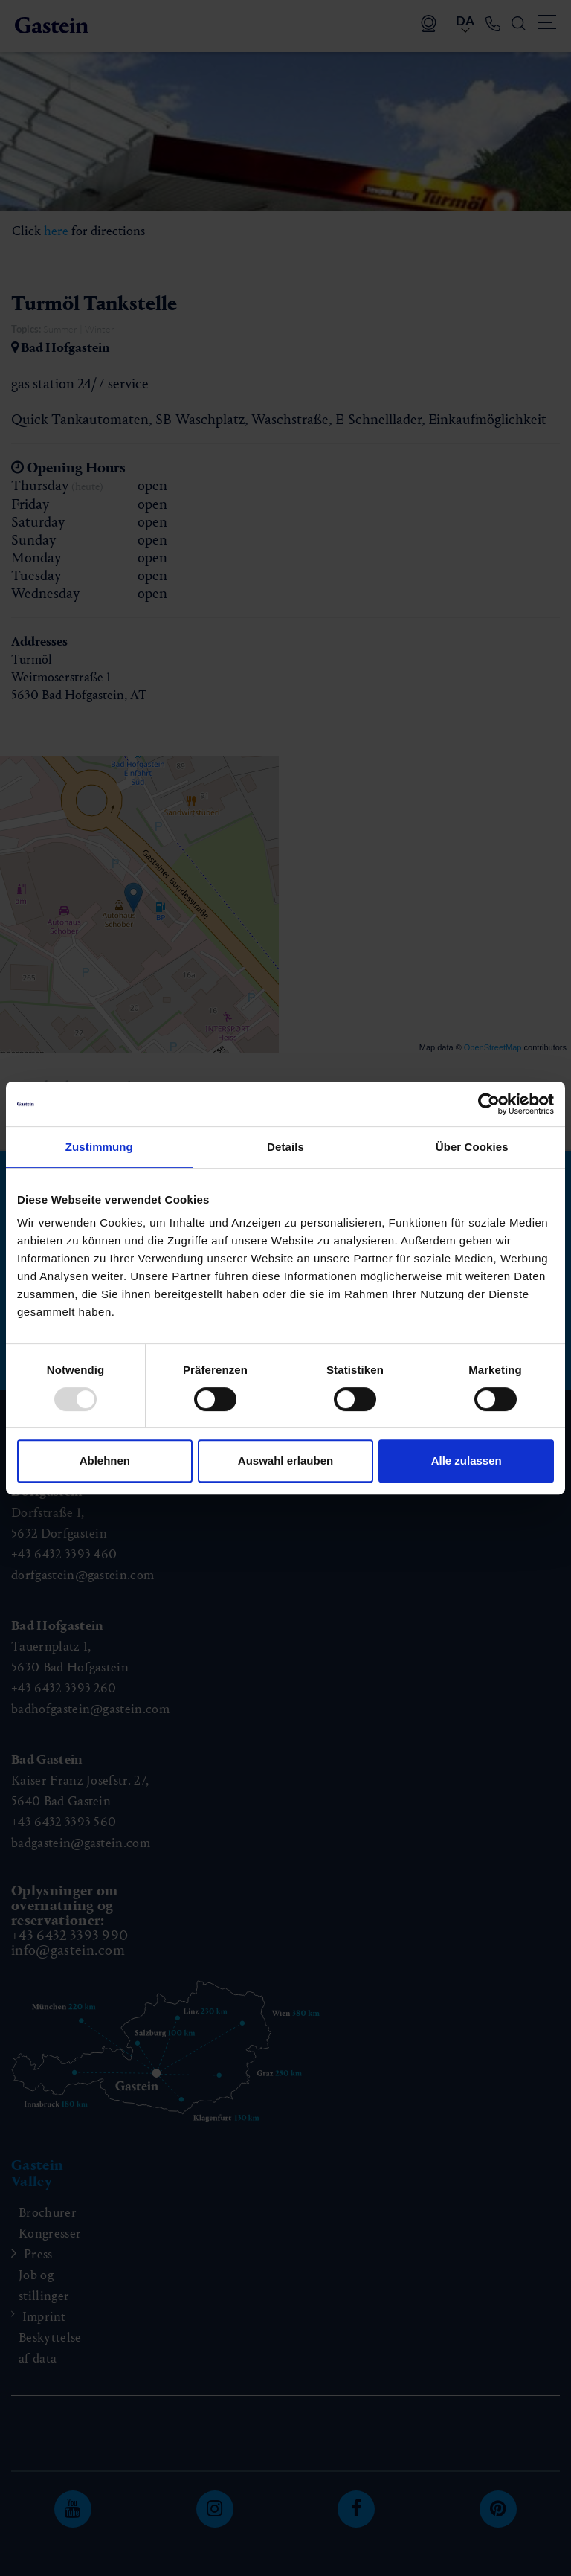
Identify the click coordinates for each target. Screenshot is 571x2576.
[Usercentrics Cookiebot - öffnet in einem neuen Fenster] (489, 1104)
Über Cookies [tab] (472, 1146)
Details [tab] (285, 1146)
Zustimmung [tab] (99, 1146)
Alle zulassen (466, 1460)
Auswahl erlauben (285, 1460)
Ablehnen (105, 1460)
